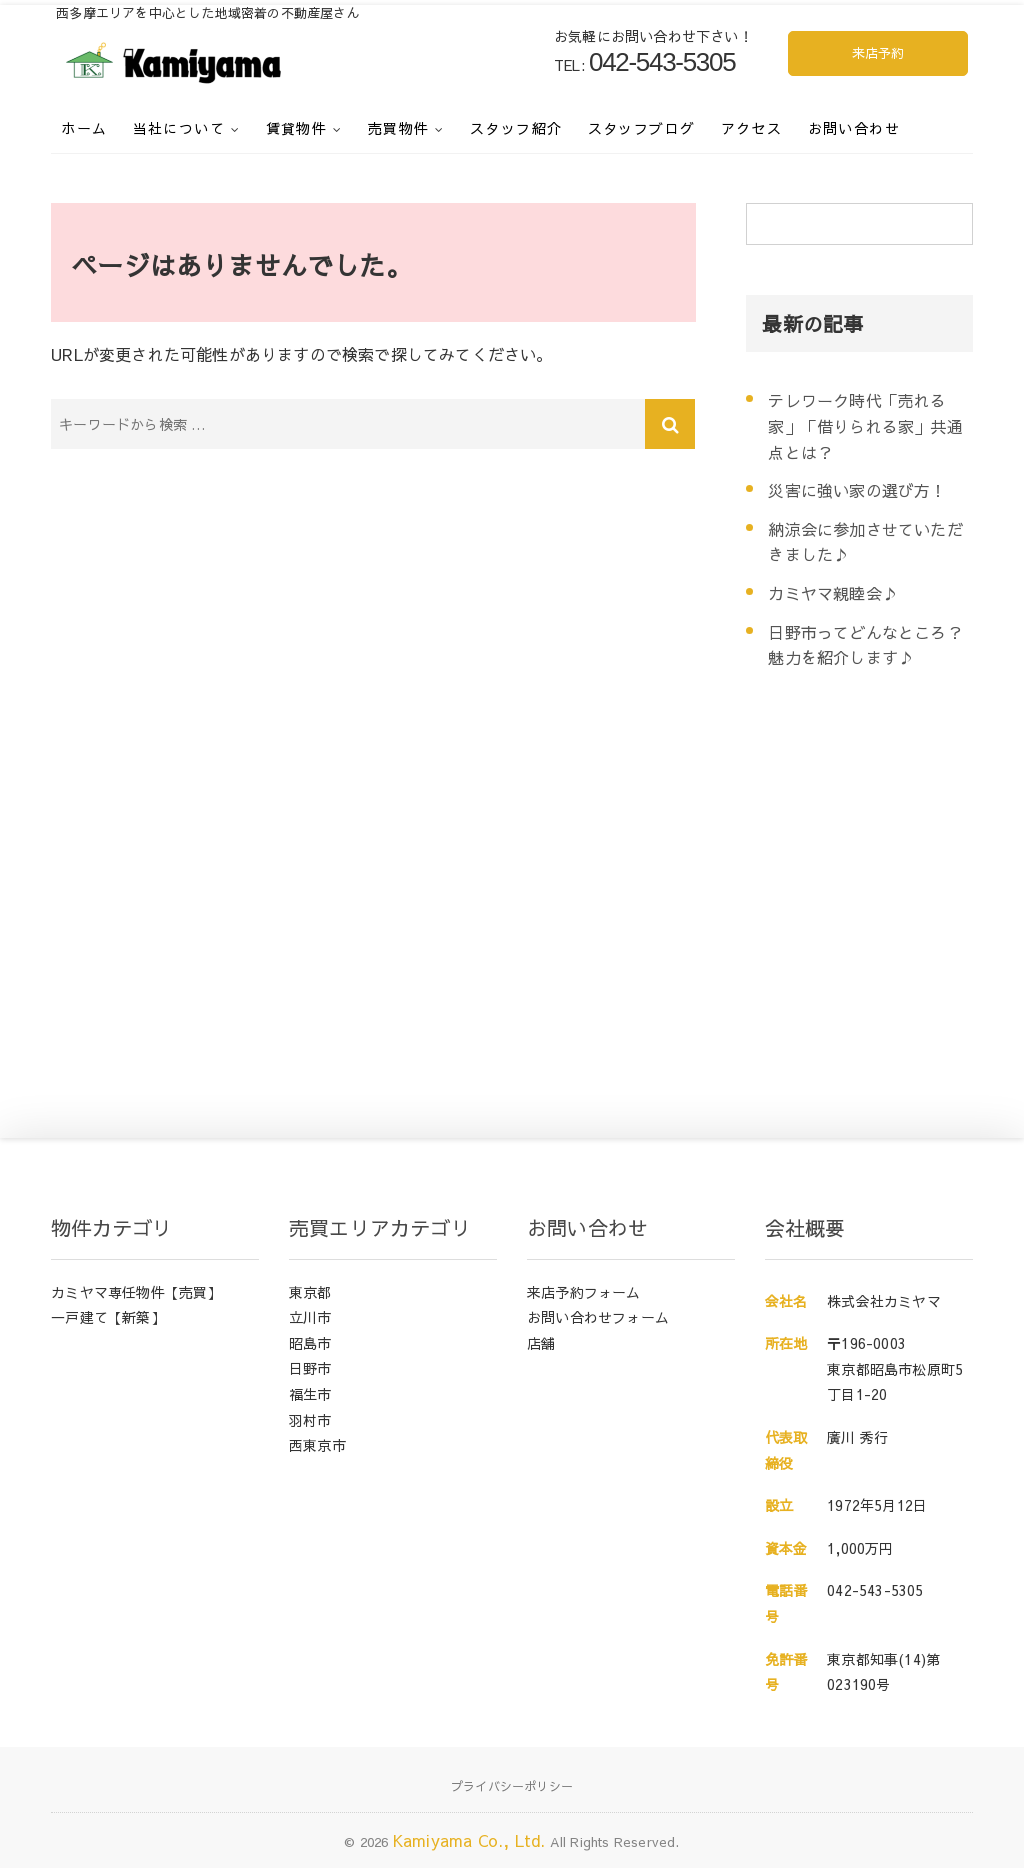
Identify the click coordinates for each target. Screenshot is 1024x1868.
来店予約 (878, 53)
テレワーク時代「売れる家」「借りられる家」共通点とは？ (865, 425)
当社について (179, 128)
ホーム (84, 128)
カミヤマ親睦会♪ (833, 593)
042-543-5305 (875, 1590)
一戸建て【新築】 (108, 1317)
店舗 (541, 1343)
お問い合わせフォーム (598, 1317)
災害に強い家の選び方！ (857, 490)
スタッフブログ (642, 128)
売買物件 (399, 128)
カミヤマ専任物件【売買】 (136, 1292)
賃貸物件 (297, 128)
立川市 (310, 1317)
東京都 (310, 1292)
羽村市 (310, 1420)
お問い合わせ (854, 128)
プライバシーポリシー (512, 1786)
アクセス (752, 128)
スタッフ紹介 (516, 128)
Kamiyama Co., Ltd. (469, 1840)
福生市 (310, 1394)
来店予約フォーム (584, 1292)
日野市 (310, 1368)
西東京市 (317, 1445)
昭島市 (310, 1343)
